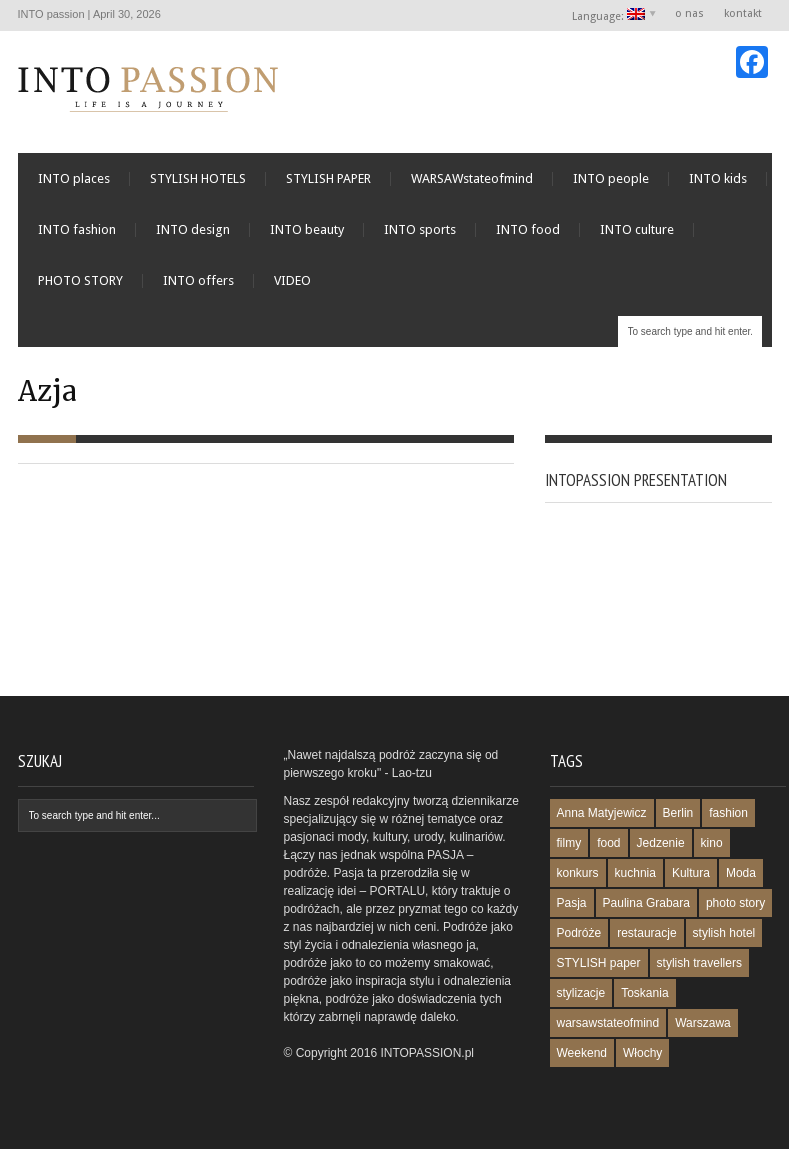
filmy (569, 843)
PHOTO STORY (80, 280)
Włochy (642, 1053)
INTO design (193, 229)
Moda (741, 873)
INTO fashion (77, 229)
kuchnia (635, 873)
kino (712, 843)
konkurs (578, 873)
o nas (689, 13)
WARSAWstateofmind (472, 178)
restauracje (646, 933)
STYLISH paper (599, 963)
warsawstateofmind (608, 1023)
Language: (609, 15)
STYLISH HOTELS (198, 178)
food (608, 843)
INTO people (611, 178)
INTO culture (637, 229)
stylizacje (581, 993)
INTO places (74, 178)
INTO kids (718, 178)
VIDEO (292, 280)
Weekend (582, 1053)
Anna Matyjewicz (602, 813)
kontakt (743, 13)
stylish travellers (699, 963)
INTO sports (420, 229)
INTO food (528, 229)
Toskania (644, 993)
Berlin (678, 813)
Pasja (572, 903)
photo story (735, 903)
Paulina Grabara (646, 903)
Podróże (579, 933)
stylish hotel (724, 933)
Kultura (691, 873)
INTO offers (198, 280)
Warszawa (703, 1023)
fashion (728, 813)
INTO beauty (307, 229)
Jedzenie (661, 843)
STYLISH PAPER (328, 178)
